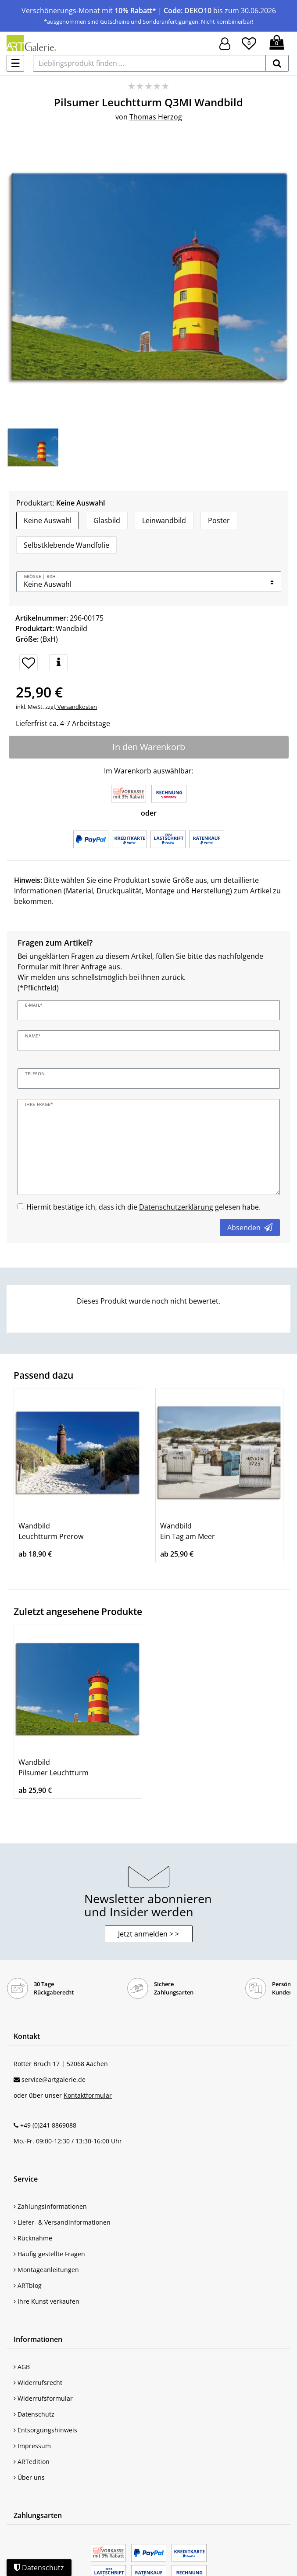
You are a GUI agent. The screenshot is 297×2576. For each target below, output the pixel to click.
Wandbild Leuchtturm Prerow (50, 1531)
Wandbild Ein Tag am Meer (187, 1531)
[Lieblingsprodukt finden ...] (149, 63)
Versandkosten (76, 707)
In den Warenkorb (148, 747)
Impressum (32, 2446)
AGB (22, 2367)
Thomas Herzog (155, 117)
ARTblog (28, 2285)
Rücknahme (33, 2238)
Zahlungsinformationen (50, 2206)
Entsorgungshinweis (45, 2430)
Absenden (249, 1227)
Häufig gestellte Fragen (49, 2254)
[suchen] (277, 63)
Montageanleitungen (46, 2269)
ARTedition (32, 2461)
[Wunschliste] (249, 42)
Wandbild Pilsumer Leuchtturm (53, 1767)
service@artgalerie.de (53, 2079)
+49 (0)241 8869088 (48, 2125)
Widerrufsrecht (38, 2382)
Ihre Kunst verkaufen (46, 2301)
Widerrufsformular (43, 2398)
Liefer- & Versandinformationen (62, 2222)
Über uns (29, 2477)
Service (26, 2179)
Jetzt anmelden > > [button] (148, 1934)
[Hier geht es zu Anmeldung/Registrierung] (225, 43)
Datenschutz (34, 2414)
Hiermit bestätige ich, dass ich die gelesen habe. (143, 1207)
